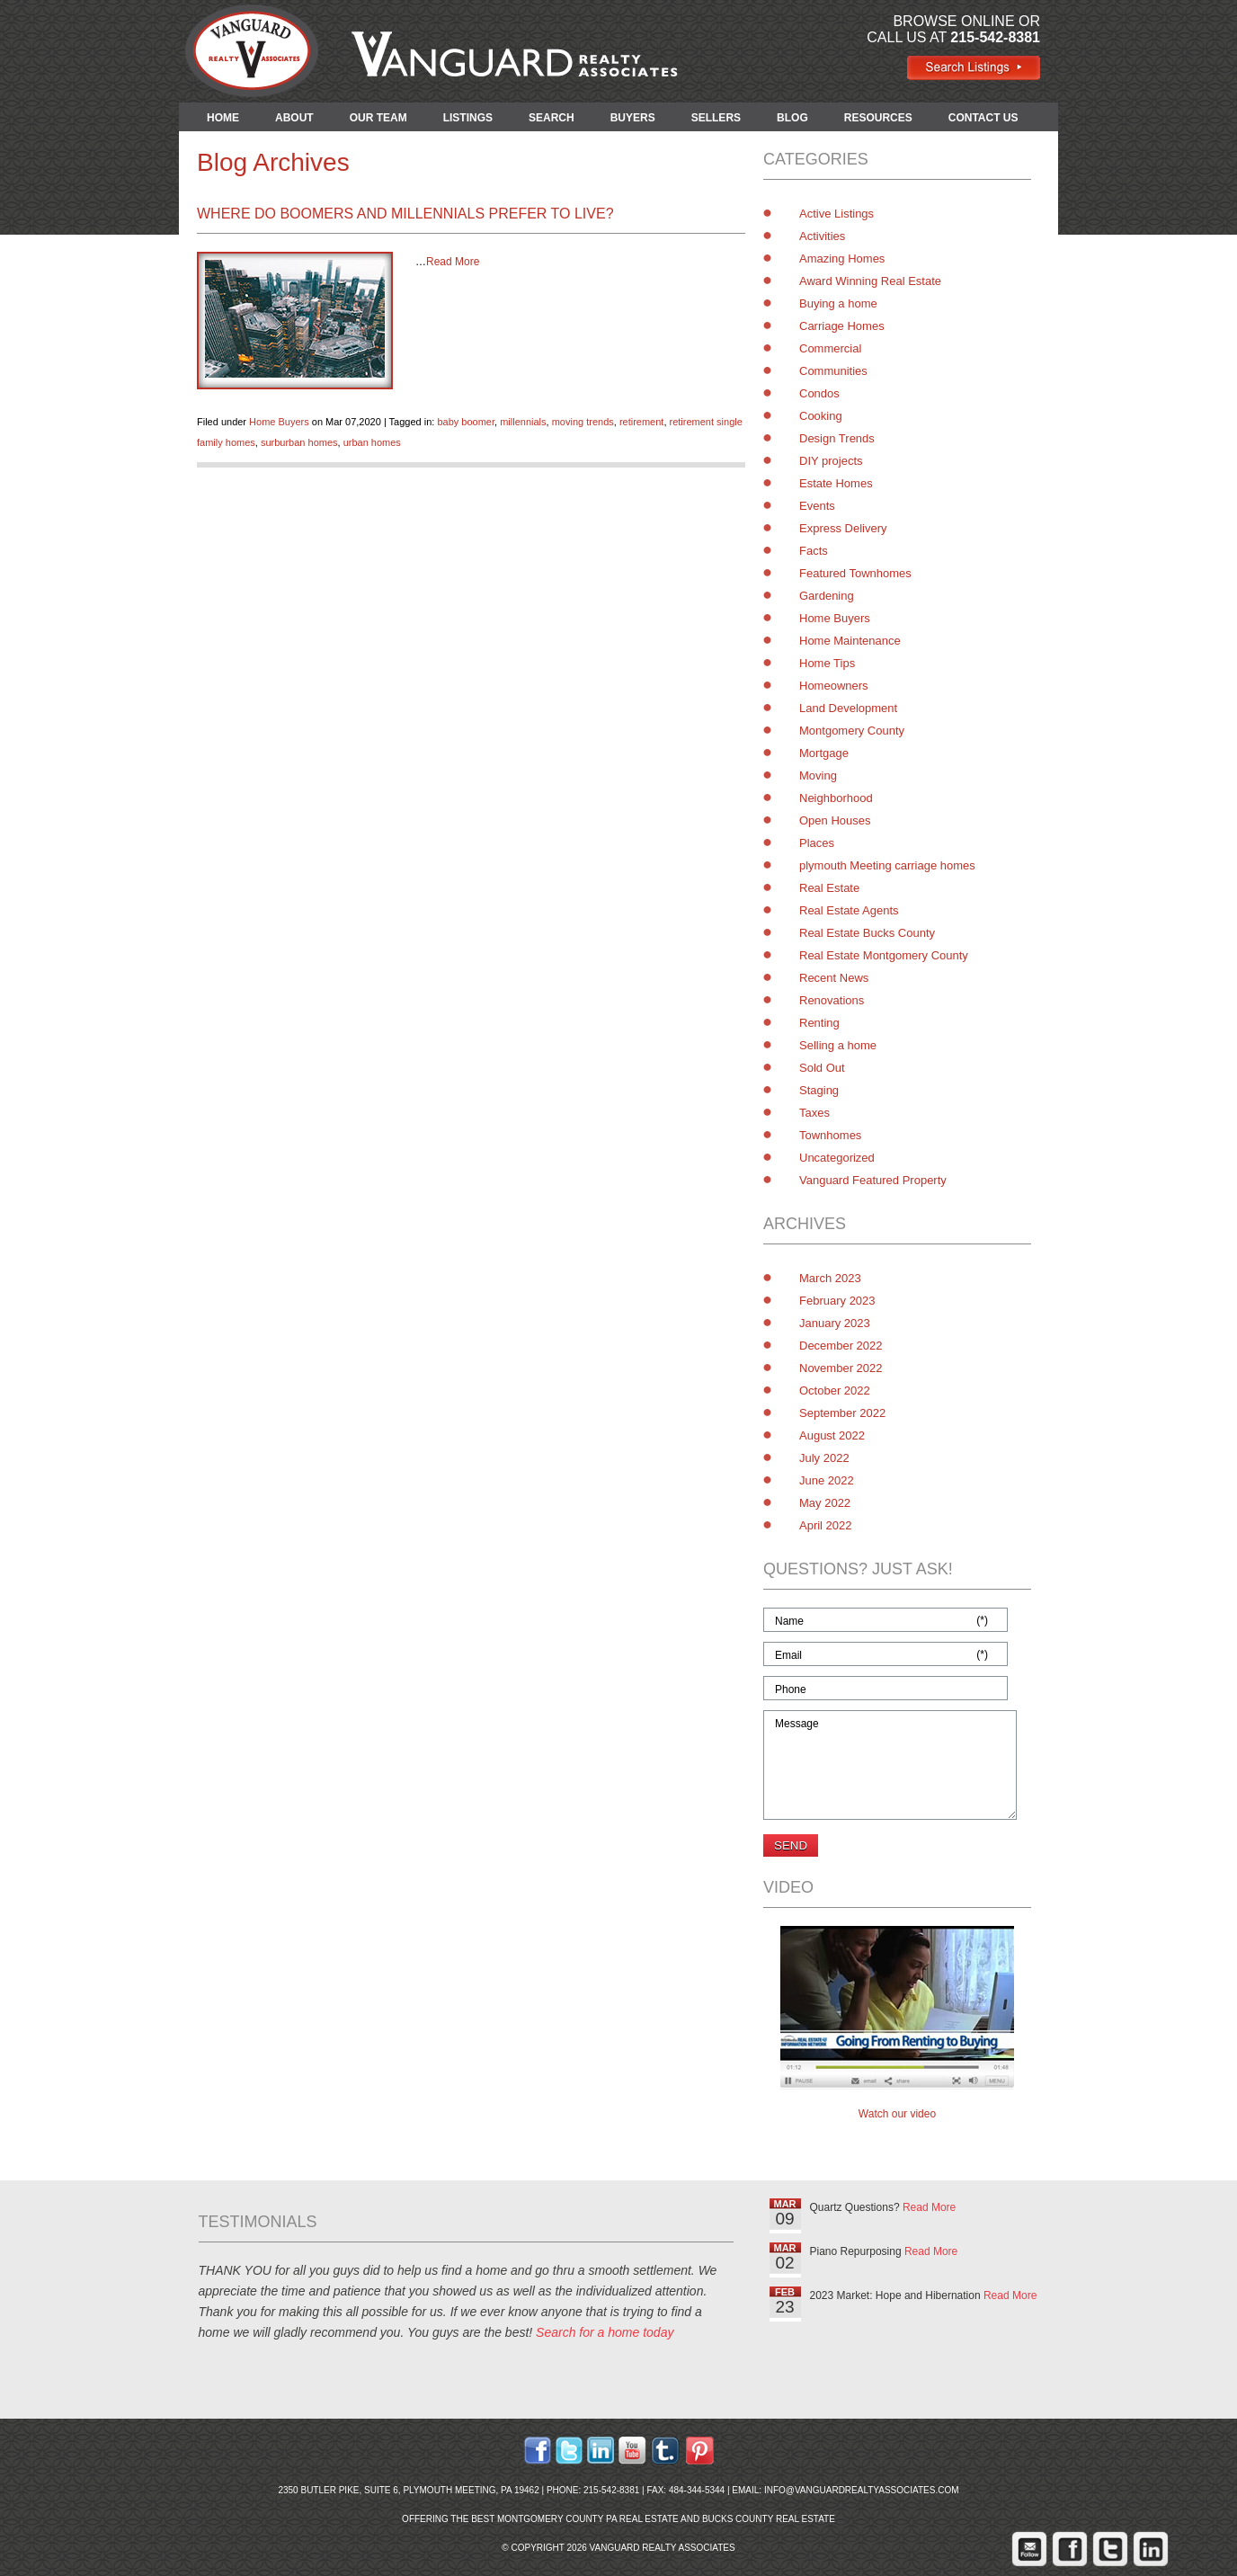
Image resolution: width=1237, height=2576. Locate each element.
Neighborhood (836, 798)
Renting (819, 1023)
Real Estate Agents (849, 910)
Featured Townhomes (855, 573)
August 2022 (832, 1435)
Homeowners (833, 685)
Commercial (830, 348)
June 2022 (826, 1480)
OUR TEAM (378, 117)
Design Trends (837, 438)
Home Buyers (279, 421)
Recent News (833, 978)
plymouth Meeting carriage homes (887, 865)
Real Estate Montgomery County (883, 955)
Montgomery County (851, 730)
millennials (523, 421)
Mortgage (824, 753)
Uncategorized (837, 1157)
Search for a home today (604, 2332)
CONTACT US (983, 117)
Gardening (826, 595)
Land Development (848, 708)
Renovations (831, 1000)
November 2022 (841, 1368)
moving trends (583, 421)
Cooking (820, 416)
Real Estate (829, 888)
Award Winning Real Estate (870, 281)
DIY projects (831, 461)
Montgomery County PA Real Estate (588, 2519)
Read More (452, 261)
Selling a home (838, 1045)
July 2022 (824, 1458)
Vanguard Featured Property (873, 1180)
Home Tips (827, 663)
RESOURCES (878, 117)
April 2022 (825, 1525)
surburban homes (299, 442)
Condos (819, 393)
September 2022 (842, 1413)
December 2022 (841, 1345)
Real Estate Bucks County (867, 933)
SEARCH (551, 117)
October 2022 (834, 1390)
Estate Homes (836, 483)
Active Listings (836, 213)
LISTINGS (468, 117)
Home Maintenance (850, 640)
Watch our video (897, 2114)
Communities (833, 371)
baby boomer (465, 421)
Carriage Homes (842, 326)
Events (817, 506)
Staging (819, 1090)
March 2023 (830, 1278)
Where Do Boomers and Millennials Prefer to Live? (405, 213)
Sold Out (822, 1067)
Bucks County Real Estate (768, 2519)
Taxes (814, 1112)
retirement (641, 421)
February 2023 (837, 1300)
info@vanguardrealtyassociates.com (861, 2490)
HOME (223, 117)
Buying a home (838, 303)
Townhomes (830, 1135)
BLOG (792, 117)
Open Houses (835, 820)
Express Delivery (843, 528)
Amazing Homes (842, 258)
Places (816, 843)
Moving (818, 775)
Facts (813, 550)
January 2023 (834, 1323)
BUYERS (632, 117)
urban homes (372, 442)
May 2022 (824, 1503)
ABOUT (294, 117)
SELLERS (716, 117)
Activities (822, 236)
